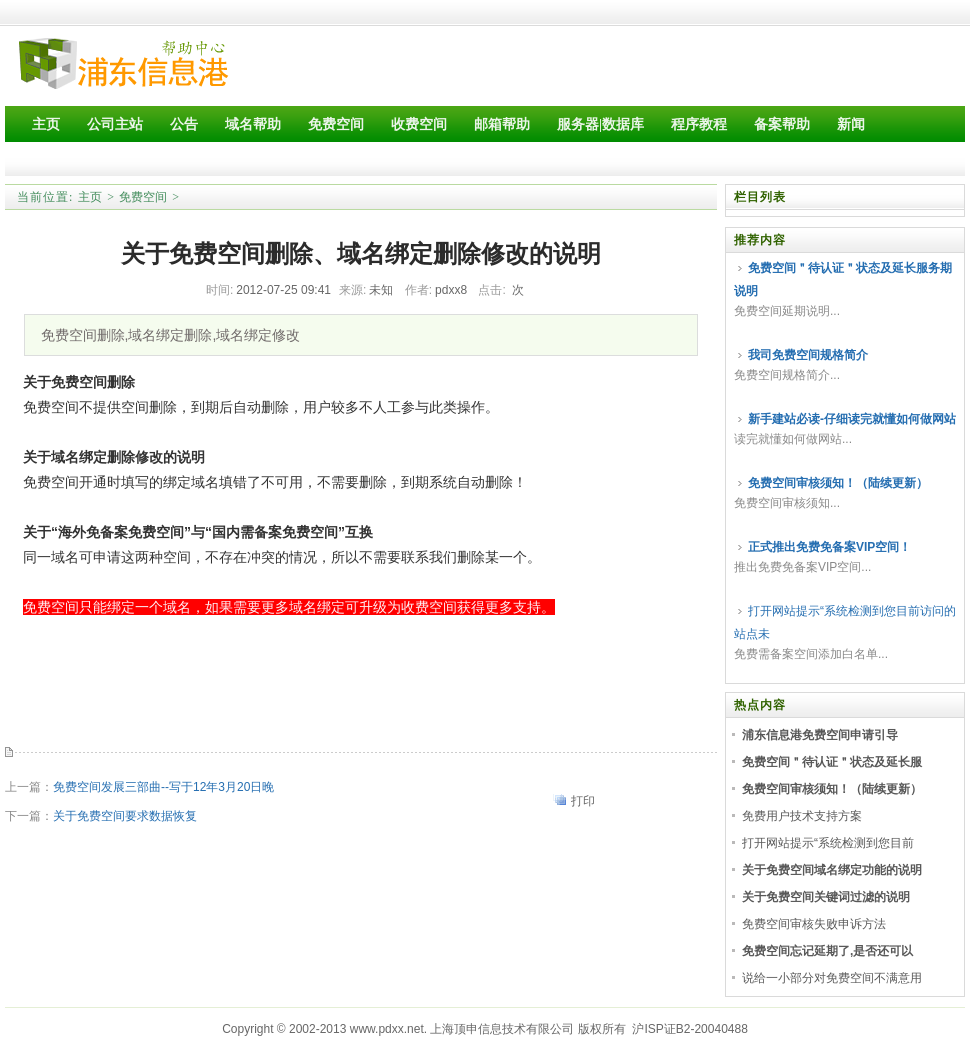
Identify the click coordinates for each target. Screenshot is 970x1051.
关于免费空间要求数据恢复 (125, 816)
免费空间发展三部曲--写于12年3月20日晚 (163, 787)
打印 (583, 801)
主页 (90, 197)
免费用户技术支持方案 (802, 816)
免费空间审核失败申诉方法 (814, 924)
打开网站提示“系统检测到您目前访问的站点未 (845, 622)
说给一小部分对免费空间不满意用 (832, 978)
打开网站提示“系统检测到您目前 (828, 843)
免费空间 (143, 197)
